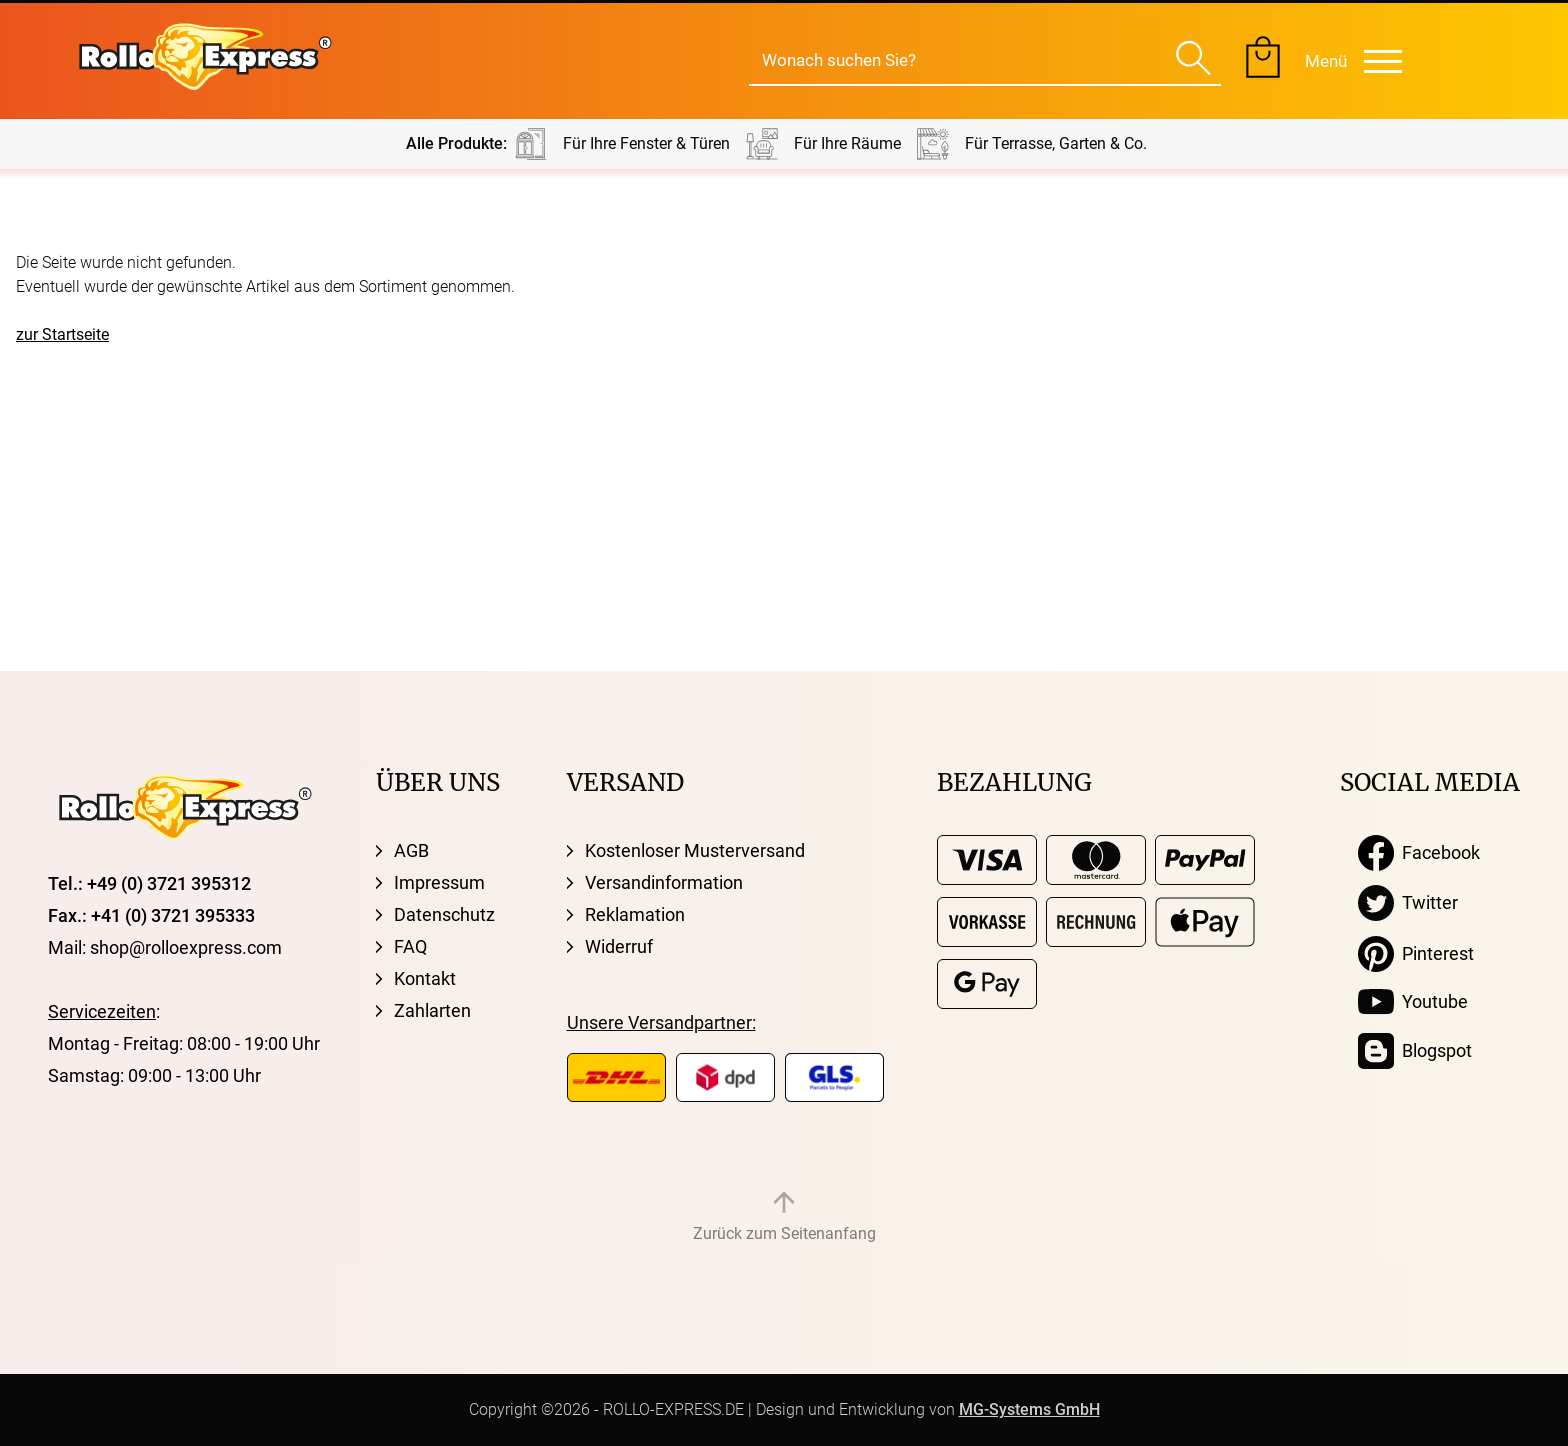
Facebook (1419, 853)
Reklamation (635, 914)
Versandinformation (664, 882)
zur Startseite (62, 334)
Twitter (1408, 903)
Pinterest (1416, 954)
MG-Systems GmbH (1029, 1409)
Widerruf (619, 946)
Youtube (1413, 1002)
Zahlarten (432, 1010)
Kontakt (425, 978)
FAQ (410, 946)
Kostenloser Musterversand (695, 850)
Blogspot (1415, 1051)
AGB (411, 850)
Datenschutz (444, 914)
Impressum (439, 882)
